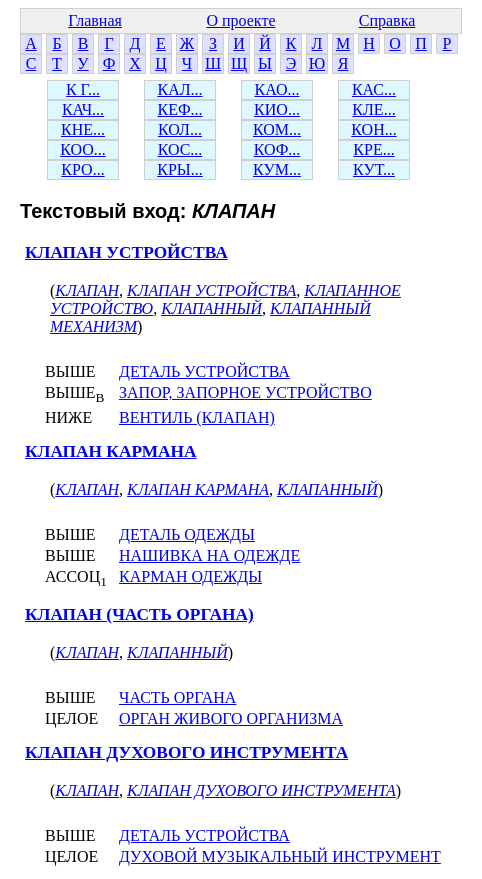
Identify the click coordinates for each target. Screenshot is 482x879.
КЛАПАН (87, 290)
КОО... (82, 149)
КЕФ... (179, 109)
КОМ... (277, 129)
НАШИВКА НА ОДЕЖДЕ (209, 555)
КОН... (373, 129)
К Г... (83, 89)
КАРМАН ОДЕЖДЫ (190, 576)
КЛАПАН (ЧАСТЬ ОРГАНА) (139, 614)
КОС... (180, 149)
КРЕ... (373, 149)
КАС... (374, 89)
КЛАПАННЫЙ (211, 308)
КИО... (277, 109)
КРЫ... (180, 169)
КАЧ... (83, 109)
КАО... (277, 89)
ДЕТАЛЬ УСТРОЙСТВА (204, 371)
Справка (387, 20)
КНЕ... (83, 129)
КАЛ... (179, 89)
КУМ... (277, 169)
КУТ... (374, 169)
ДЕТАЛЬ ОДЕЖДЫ (187, 534)
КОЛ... (180, 129)
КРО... (82, 169)
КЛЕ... (373, 109)
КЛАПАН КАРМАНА (111, 451)
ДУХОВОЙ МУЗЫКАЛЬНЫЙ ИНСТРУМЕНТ (280, 856)
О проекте (240, 20)
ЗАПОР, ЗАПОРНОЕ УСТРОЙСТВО (245, 392)
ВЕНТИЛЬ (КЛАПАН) (197, 417)
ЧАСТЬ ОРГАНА (177, 697)
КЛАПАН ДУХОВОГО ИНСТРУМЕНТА (186, 752)
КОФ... (277, 149)
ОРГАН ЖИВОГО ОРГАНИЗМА (231, 718)
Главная (95, 20)
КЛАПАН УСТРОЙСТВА (126, 252)
